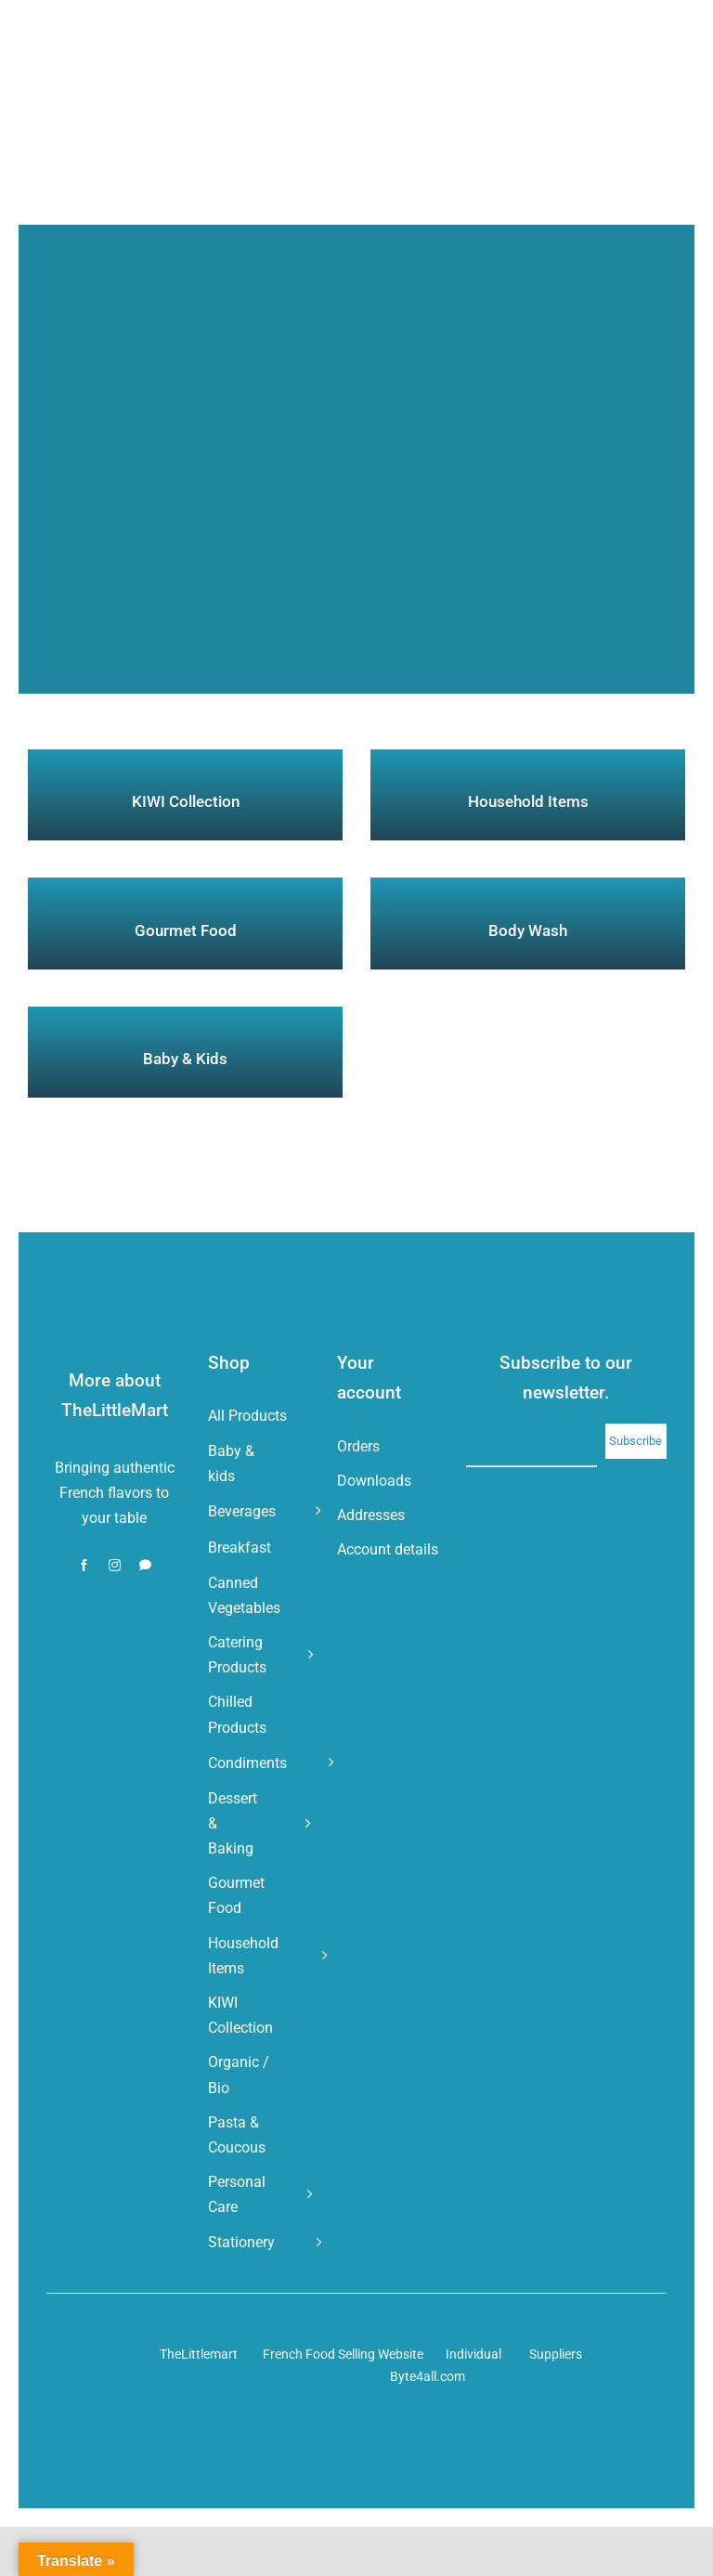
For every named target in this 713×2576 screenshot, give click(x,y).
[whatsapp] (145, 1565)
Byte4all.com (427, 2376)
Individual (473, 2354)
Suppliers (555, 2354)
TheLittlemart (199, 2354)
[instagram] (115, 1565)
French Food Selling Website (343, 2354)
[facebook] (84, 1565)
